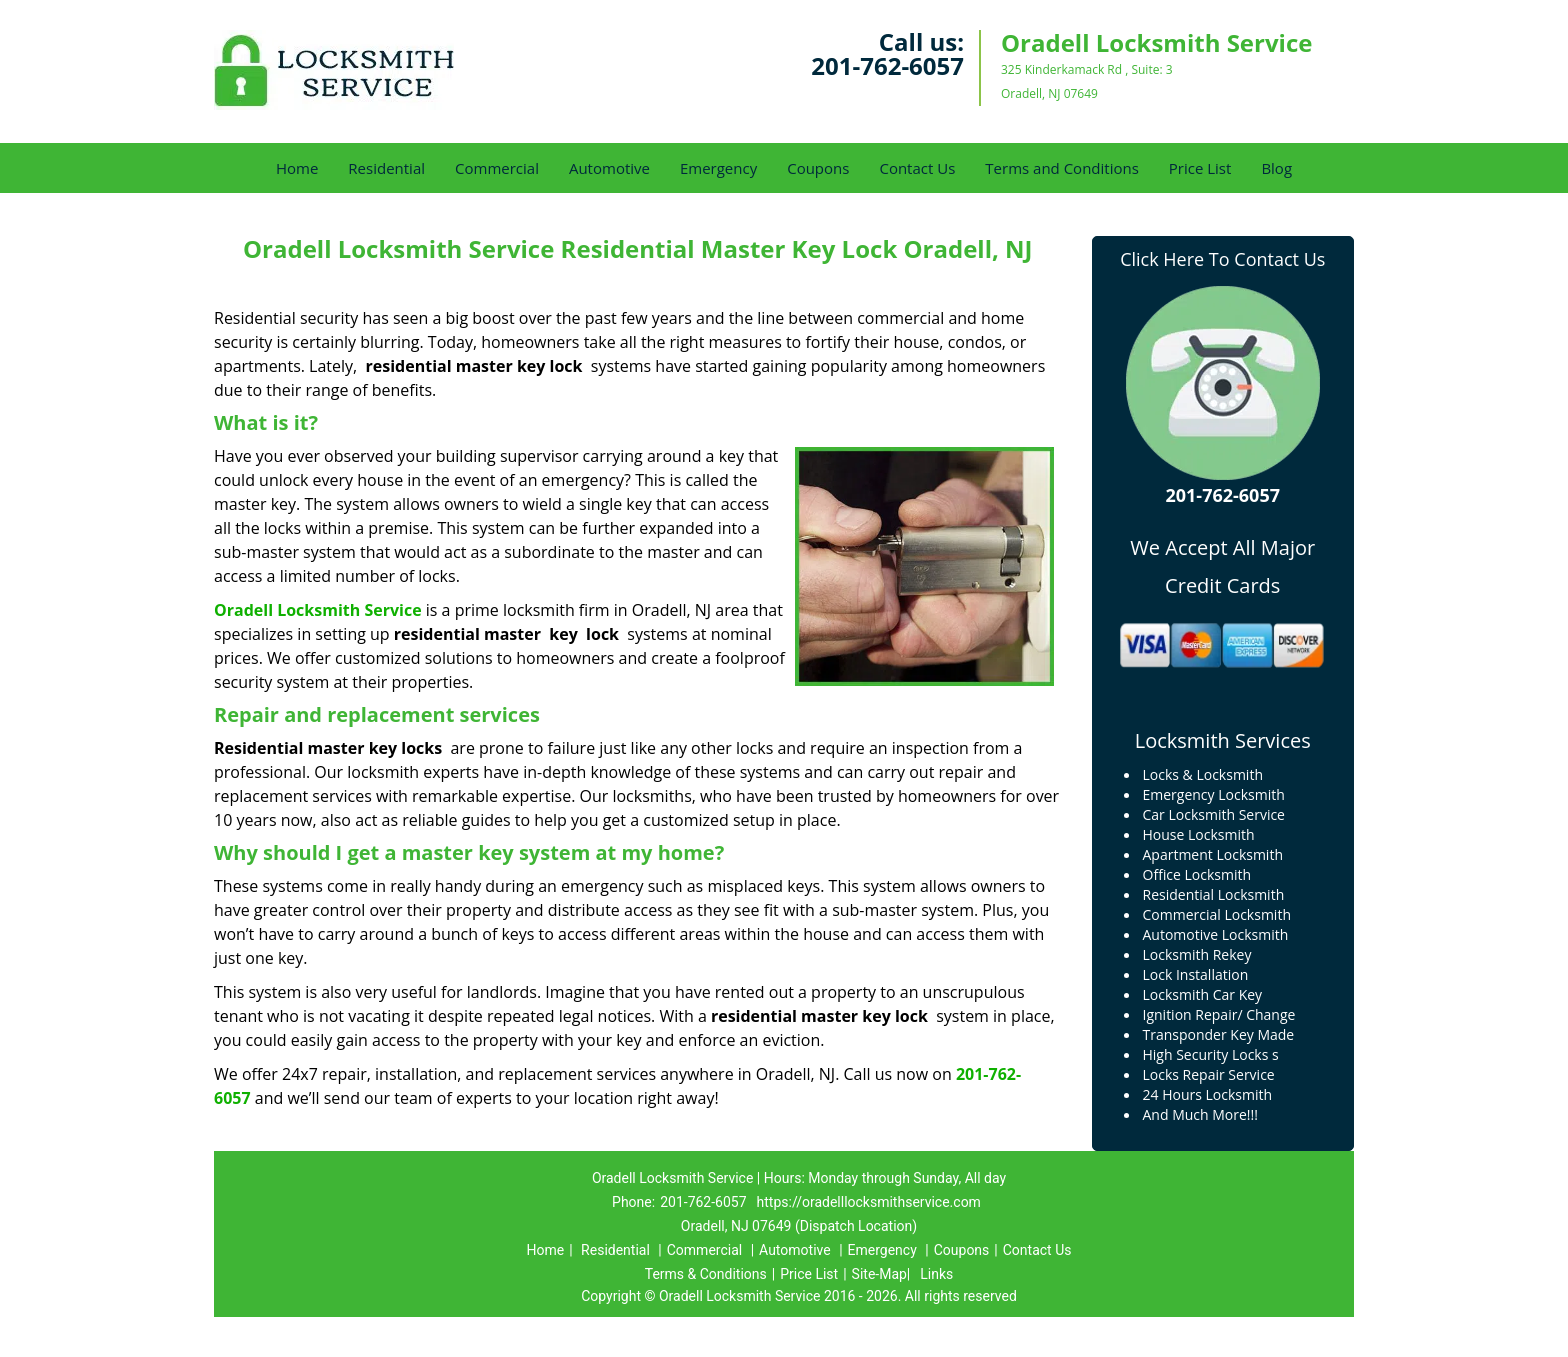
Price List (1200, 168)
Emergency (718, 168)
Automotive (609, 168)
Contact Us (917, 168)
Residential (386, 168)
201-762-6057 (887, 65)
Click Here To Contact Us (1222, 259)
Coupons (818, 168)
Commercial (497, 168)
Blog (1276, 168)
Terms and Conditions (1062, 168)
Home (297, 168)
